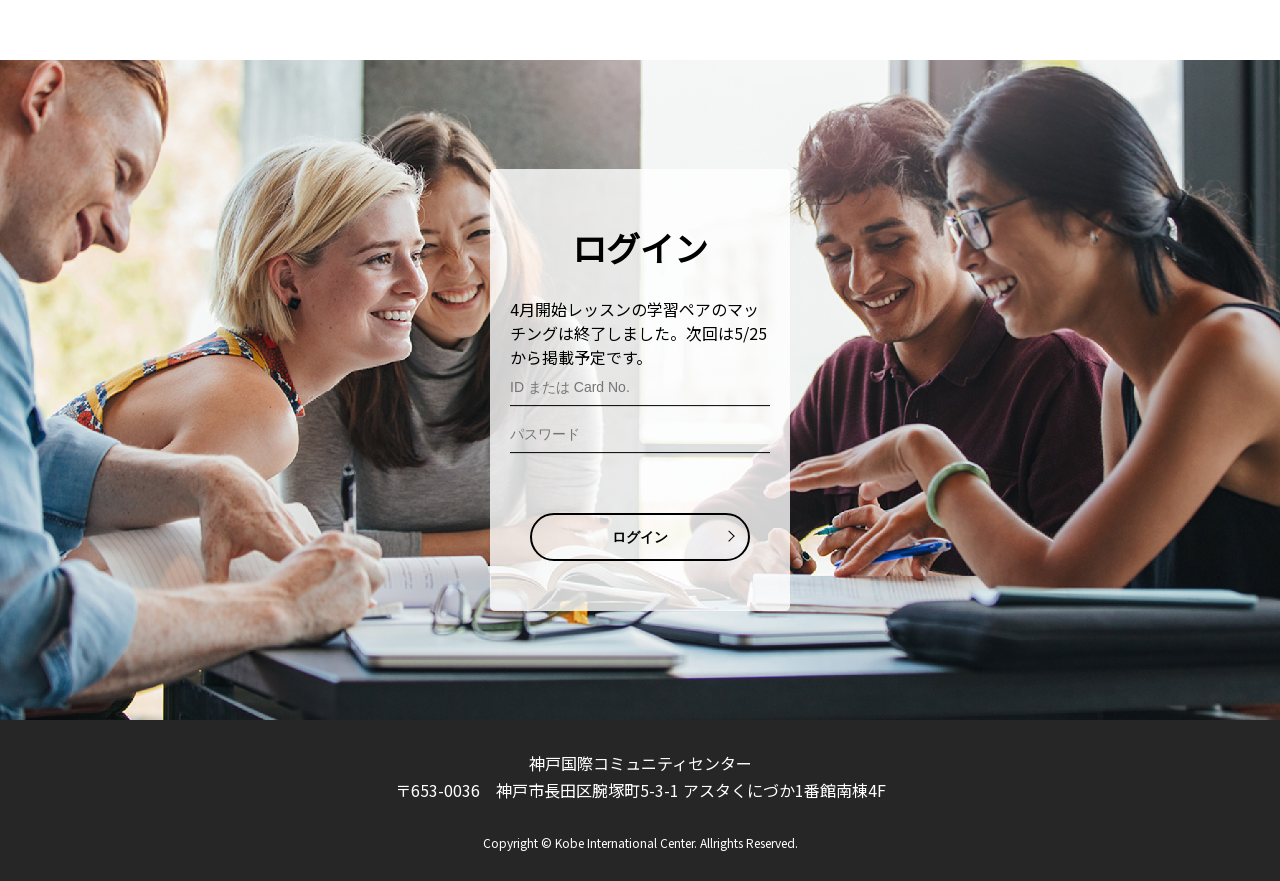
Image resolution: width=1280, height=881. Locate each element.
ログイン (640, 537)
